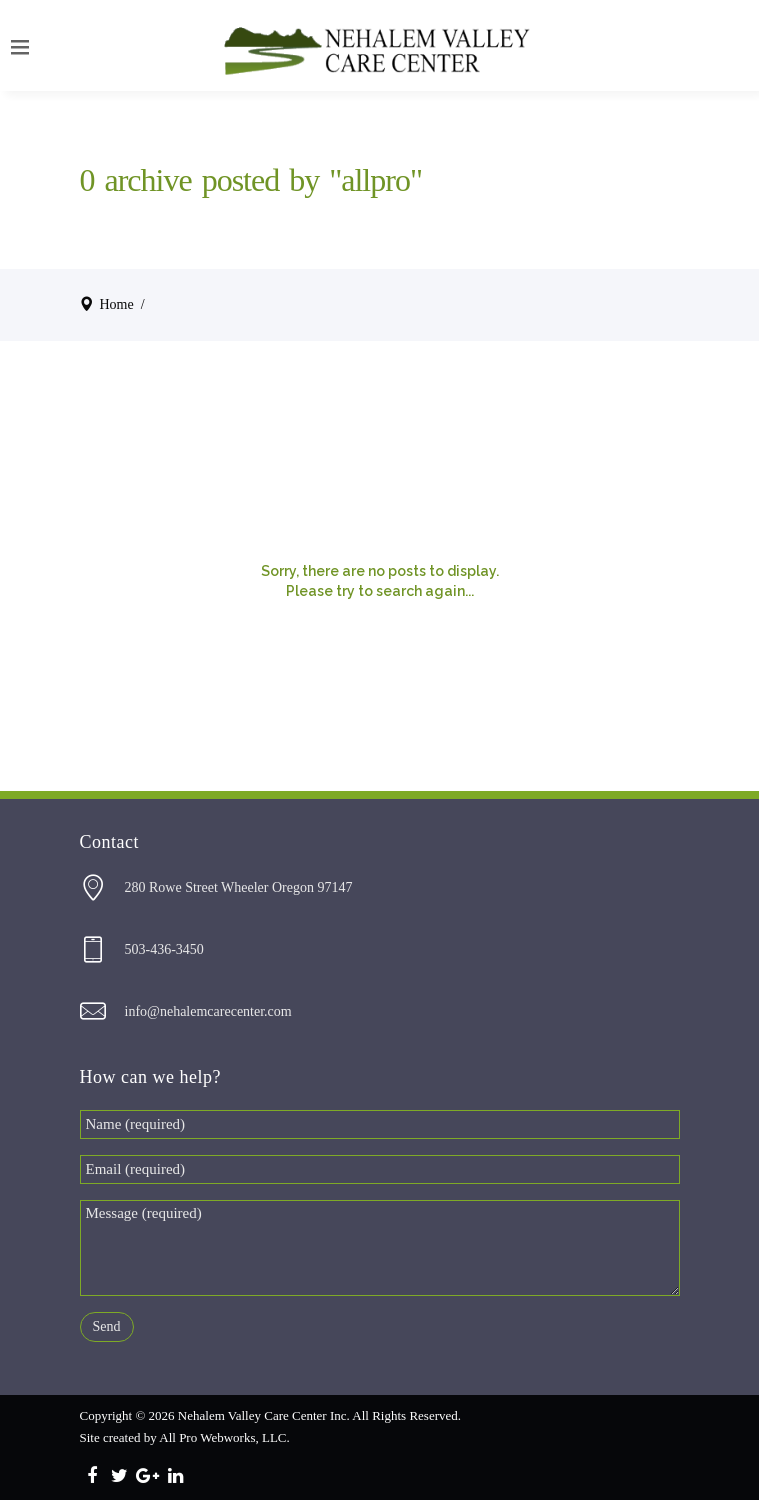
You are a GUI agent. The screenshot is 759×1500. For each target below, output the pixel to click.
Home (117, 304)
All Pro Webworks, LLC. (224, 1437)
